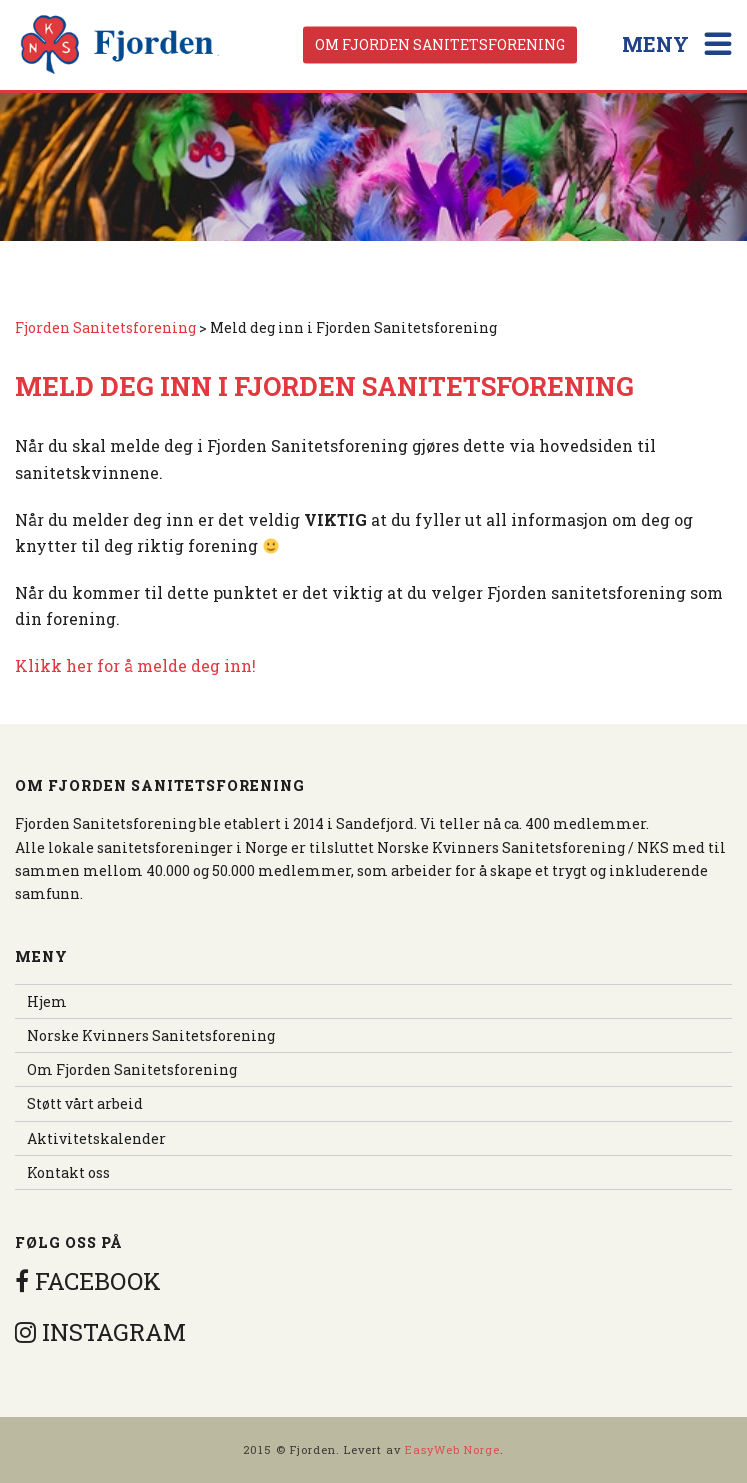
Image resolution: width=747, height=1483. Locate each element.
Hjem (47, 1001)
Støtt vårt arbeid (85, 1103)
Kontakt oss (68, 1172)
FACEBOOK (88, 1281)
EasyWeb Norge (452, 1449)
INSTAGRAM (100, 1332)
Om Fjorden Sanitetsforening (440, 44)
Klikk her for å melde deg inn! (135, 665)
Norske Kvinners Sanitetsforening (151, 1035)
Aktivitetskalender (96, 1138)
